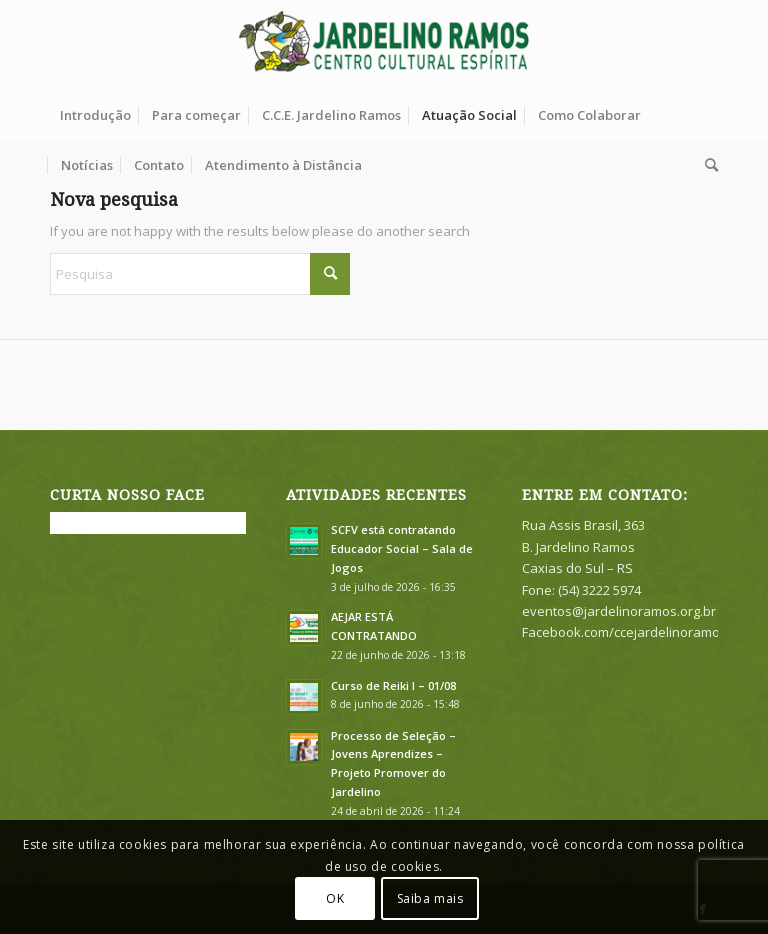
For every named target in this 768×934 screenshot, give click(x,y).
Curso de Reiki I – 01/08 (393, 685)
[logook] (384, 45)
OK (335, 898)
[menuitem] (95, 115)
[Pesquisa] (706, 165)
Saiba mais (430, 898)
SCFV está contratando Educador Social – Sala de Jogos (402, 548)
